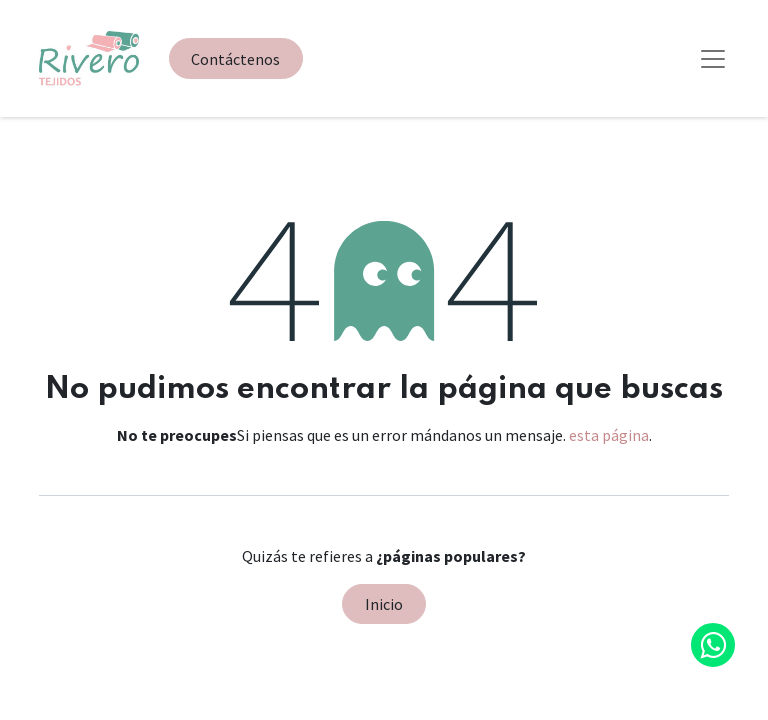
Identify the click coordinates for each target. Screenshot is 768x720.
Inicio (384, 604)
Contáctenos (235, 59)
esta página (609, 435)
